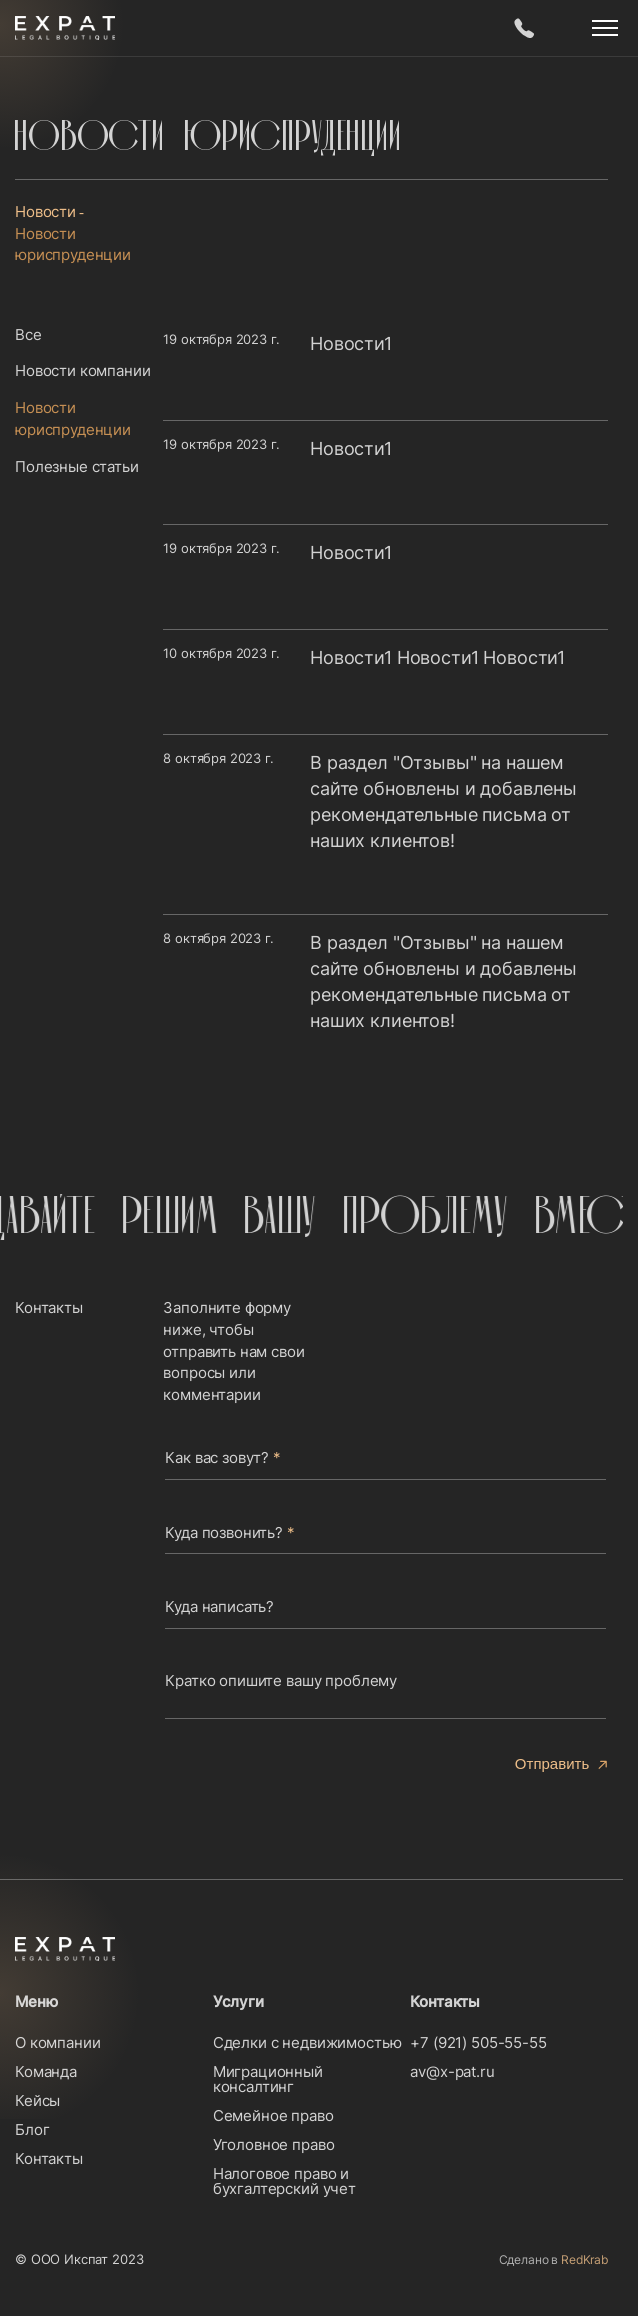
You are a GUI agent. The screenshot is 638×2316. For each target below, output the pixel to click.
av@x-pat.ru (452, 2071)
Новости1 (351, 343)
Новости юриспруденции (73, 418)
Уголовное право (274, 2144)
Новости (45, 211)
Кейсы (37, 2100)
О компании (58, 2042)
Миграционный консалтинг (268, 2079)
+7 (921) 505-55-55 (478, 2042)
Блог (32, 2129)
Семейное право (273, 2115)
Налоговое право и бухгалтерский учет (284, 2181)
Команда (46, 2071)
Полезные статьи (77, 466)
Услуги (238, 2001)
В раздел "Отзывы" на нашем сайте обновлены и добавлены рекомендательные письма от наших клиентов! (443, 801)
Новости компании (83, 370)
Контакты (49, 2158)
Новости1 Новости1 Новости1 (437, 657)
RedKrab (584, 2259)
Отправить (552, 1763)
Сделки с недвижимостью (307, 2042)
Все (28, 334)
